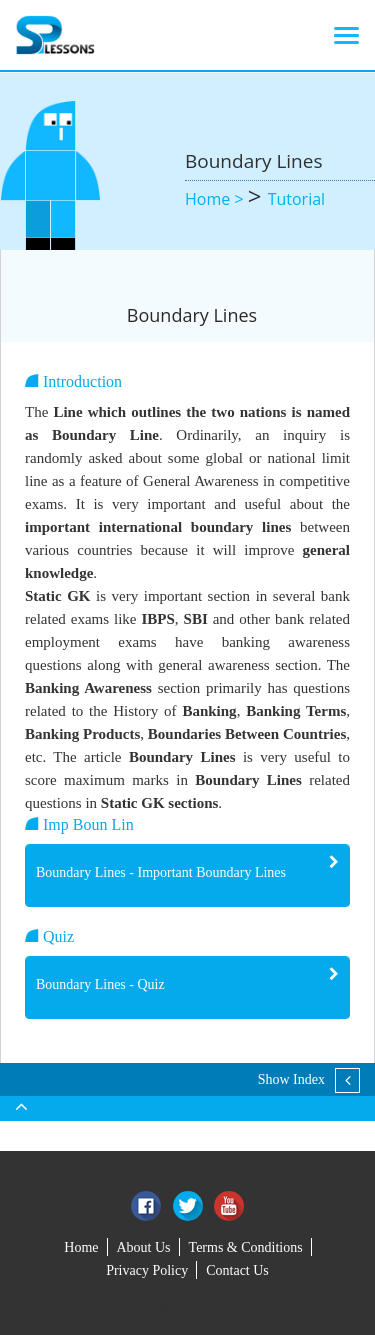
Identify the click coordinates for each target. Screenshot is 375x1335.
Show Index (291, 1079)
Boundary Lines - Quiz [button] (100, 984)
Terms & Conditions (246, 1247)
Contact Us (237, 1270)
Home (81, 1247)
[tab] (187, 875)
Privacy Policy (147, 1270)
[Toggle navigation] (346, 35)
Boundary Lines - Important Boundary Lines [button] (161, 872)
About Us (144, 1247)
